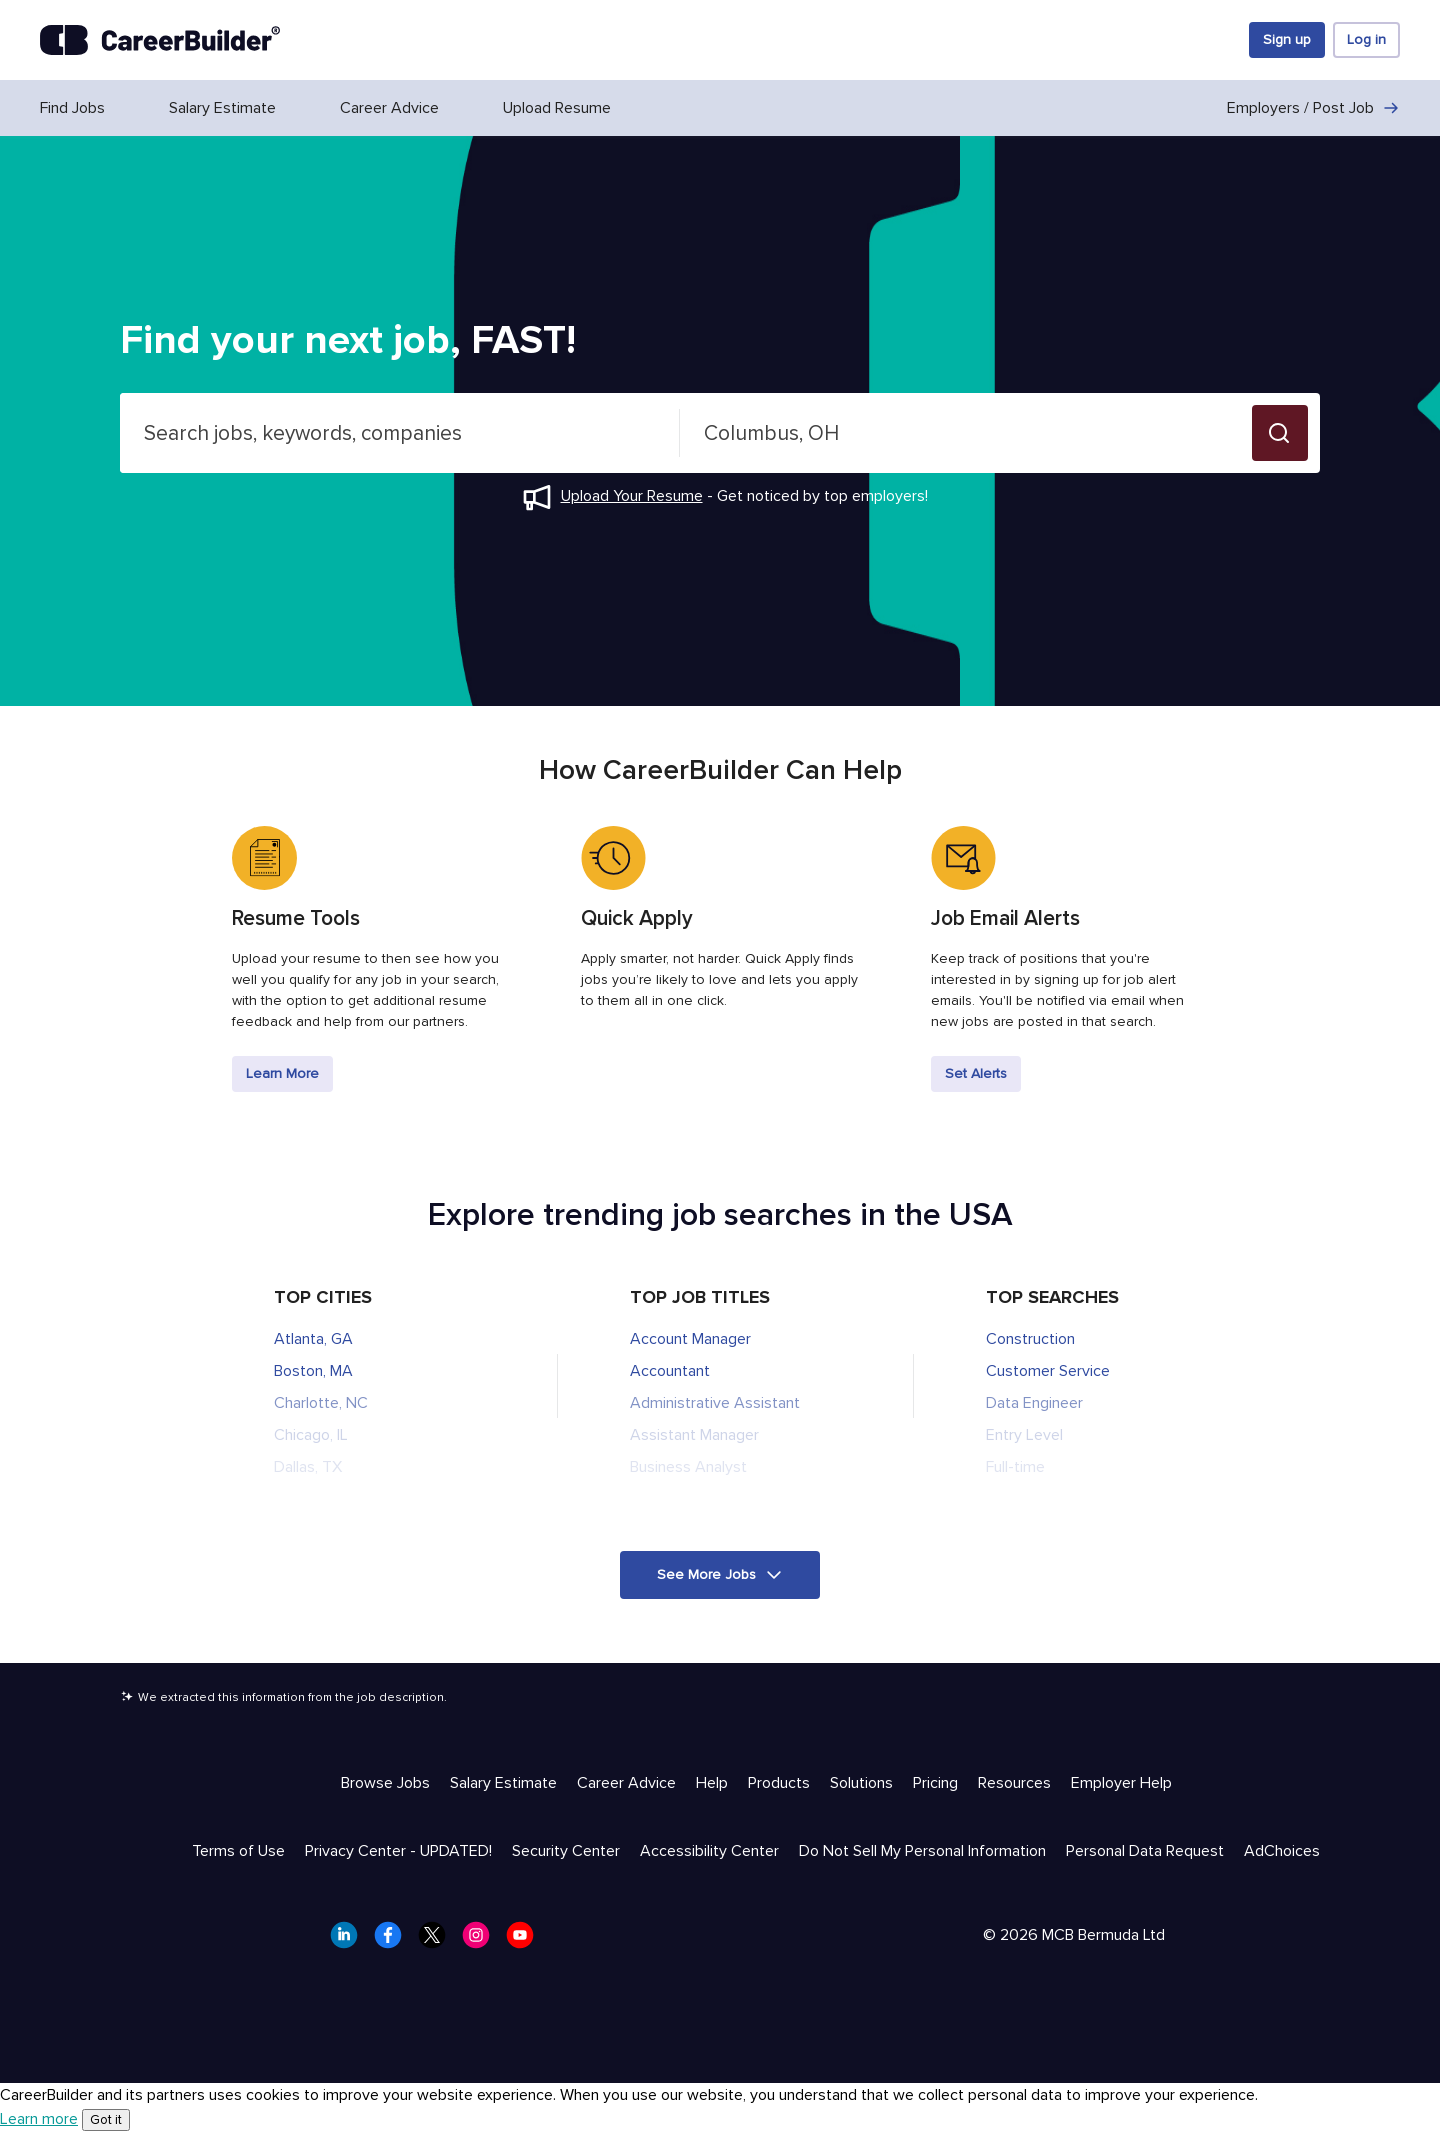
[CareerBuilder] (160, 40)
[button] (1280, 433)
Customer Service (1048, 1371)
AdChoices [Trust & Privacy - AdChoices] (1282, 1851)
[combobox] (400, 433)
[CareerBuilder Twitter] (438, 1941)
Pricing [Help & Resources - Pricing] (935, 1783)
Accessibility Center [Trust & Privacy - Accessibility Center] (709, 1851)
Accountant (670, 1371)
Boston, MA (313, 1371)
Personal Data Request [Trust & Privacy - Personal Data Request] (1145, 1851)
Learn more (39, 2119)
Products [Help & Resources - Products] (779, 1783)
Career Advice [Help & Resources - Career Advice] (626, 1783)
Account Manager (690, 1339)
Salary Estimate (222, 108)
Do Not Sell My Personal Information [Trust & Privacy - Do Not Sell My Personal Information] (922, 1851)
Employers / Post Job (1313, 108)
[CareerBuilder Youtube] (526, 1941)
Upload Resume (557, 108)
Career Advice (389, 108)
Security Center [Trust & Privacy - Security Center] (566, 1851)
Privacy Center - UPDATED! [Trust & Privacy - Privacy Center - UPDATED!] (398, 1851)
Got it (106, 2120)
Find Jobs (72, 108)
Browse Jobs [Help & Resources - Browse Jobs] (385, 1783)
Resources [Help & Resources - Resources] (1014, 1783)
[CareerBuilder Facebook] (394, 1941)
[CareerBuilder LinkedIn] (350, 1941)
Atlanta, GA (313, 1339)
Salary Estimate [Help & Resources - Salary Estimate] (503, 1783)
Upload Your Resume (632, 496)
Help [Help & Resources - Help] (712, 1783)
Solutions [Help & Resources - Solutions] (861, 1783)
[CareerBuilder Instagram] (482, 1941)
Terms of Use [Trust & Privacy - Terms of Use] (238, 1851)
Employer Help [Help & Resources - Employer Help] (1121, 1783)
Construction (1030, 1339)
